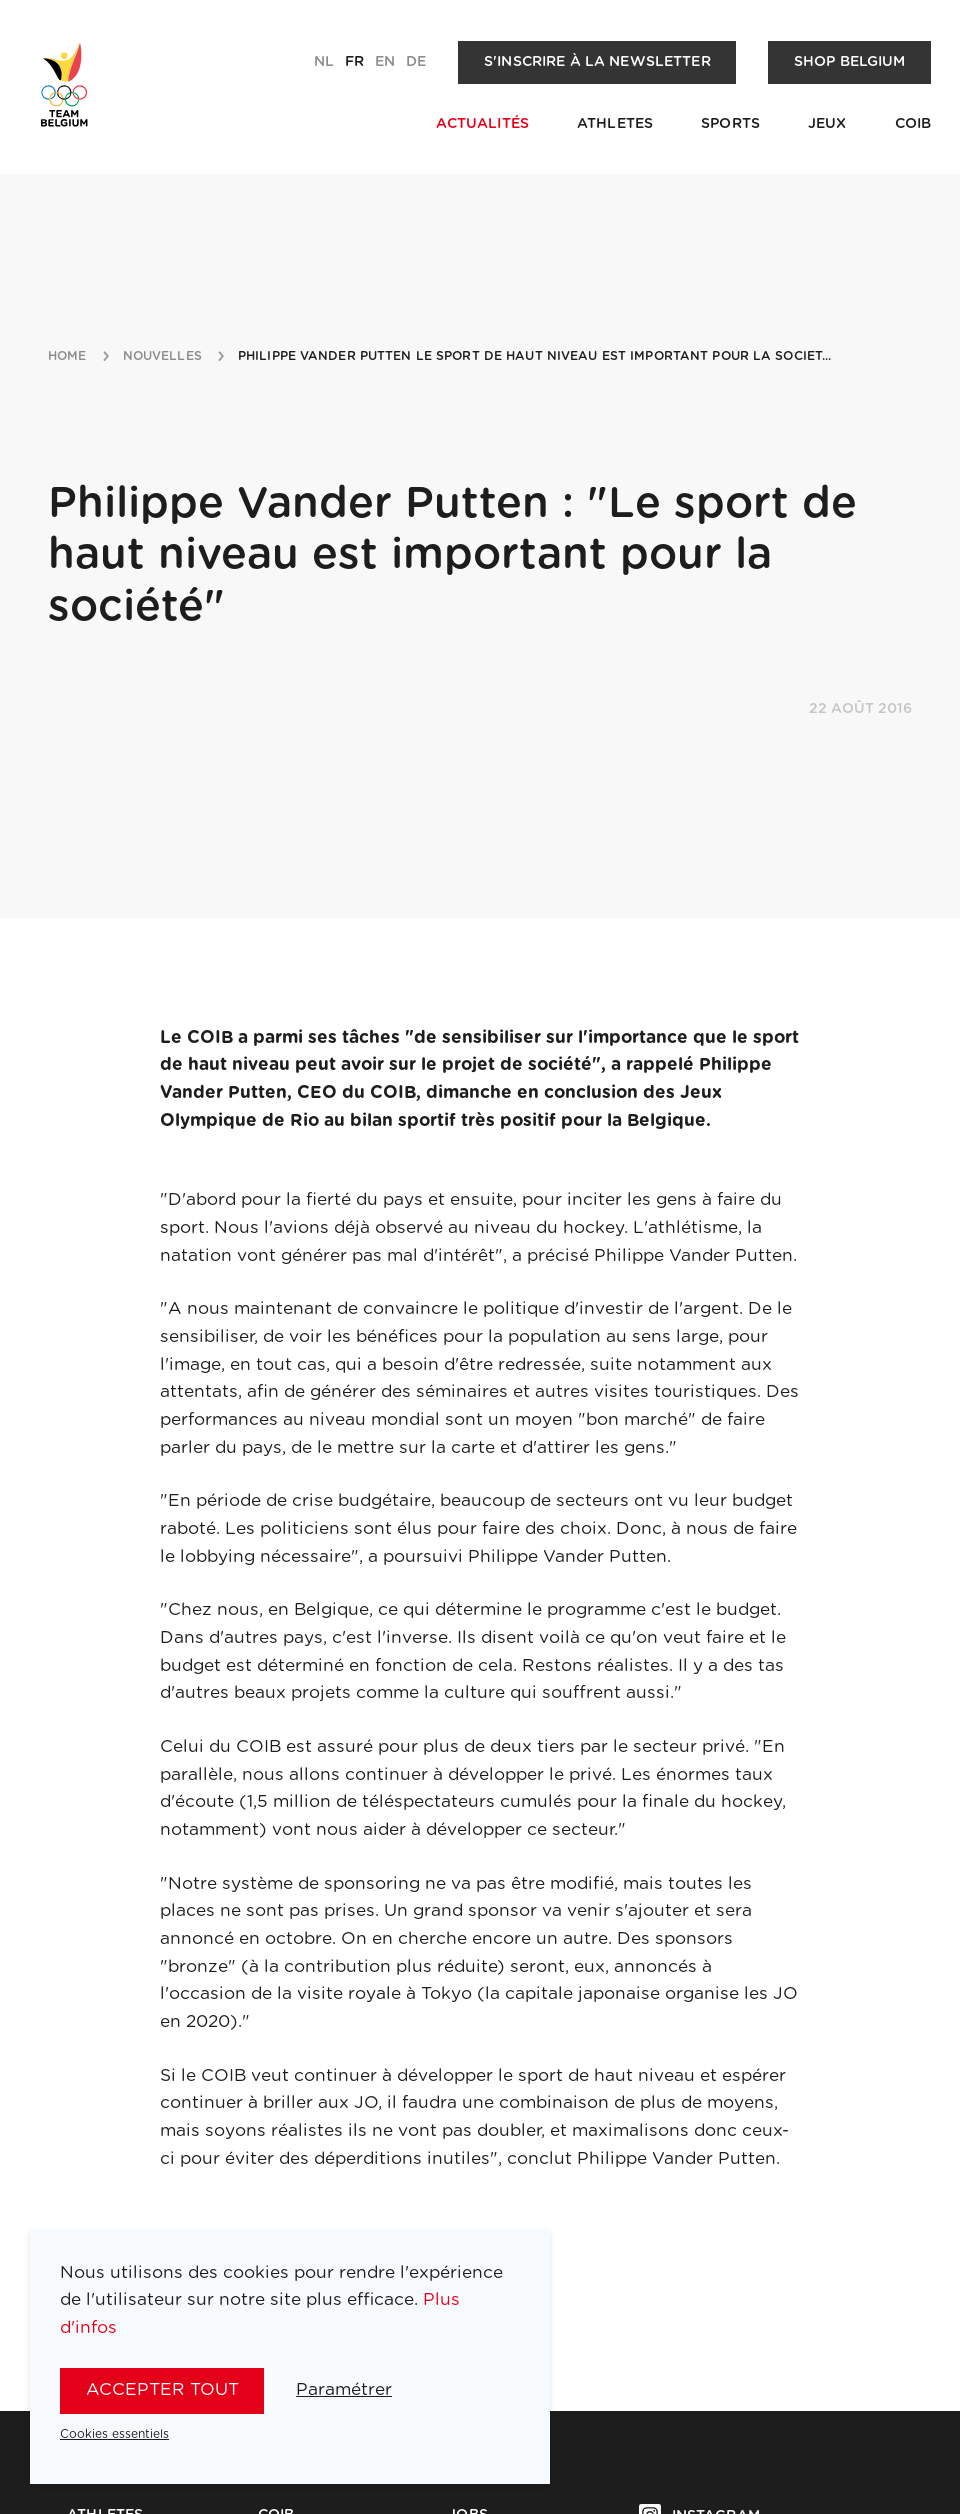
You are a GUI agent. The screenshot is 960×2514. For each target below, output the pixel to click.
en (385, 62)
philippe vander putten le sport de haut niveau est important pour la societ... (535, 356)
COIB (913, 124)
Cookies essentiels (114, 2434)
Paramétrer (344, 2389)
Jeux (827, 124)
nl (324, 62)
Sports (730, 124)
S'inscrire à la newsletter (597, 62)
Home (67, 356)
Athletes (615, 124)
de (416, 62)
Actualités (482, 124)
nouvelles (162, 356)
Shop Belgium (850, 62)
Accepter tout (162, 2389)
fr (354, 62)
